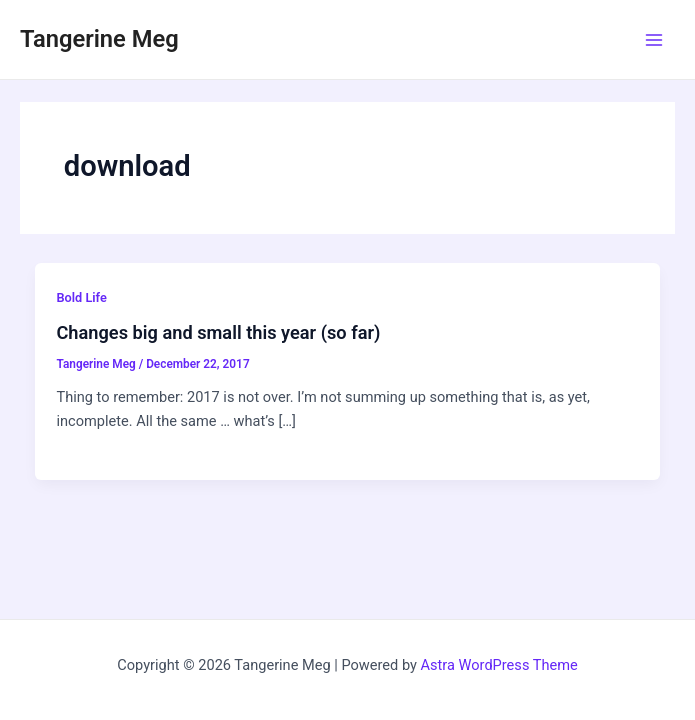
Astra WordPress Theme (499, 665)
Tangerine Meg (99, 39)
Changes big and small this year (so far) (218, 332)
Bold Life (81, 297)
